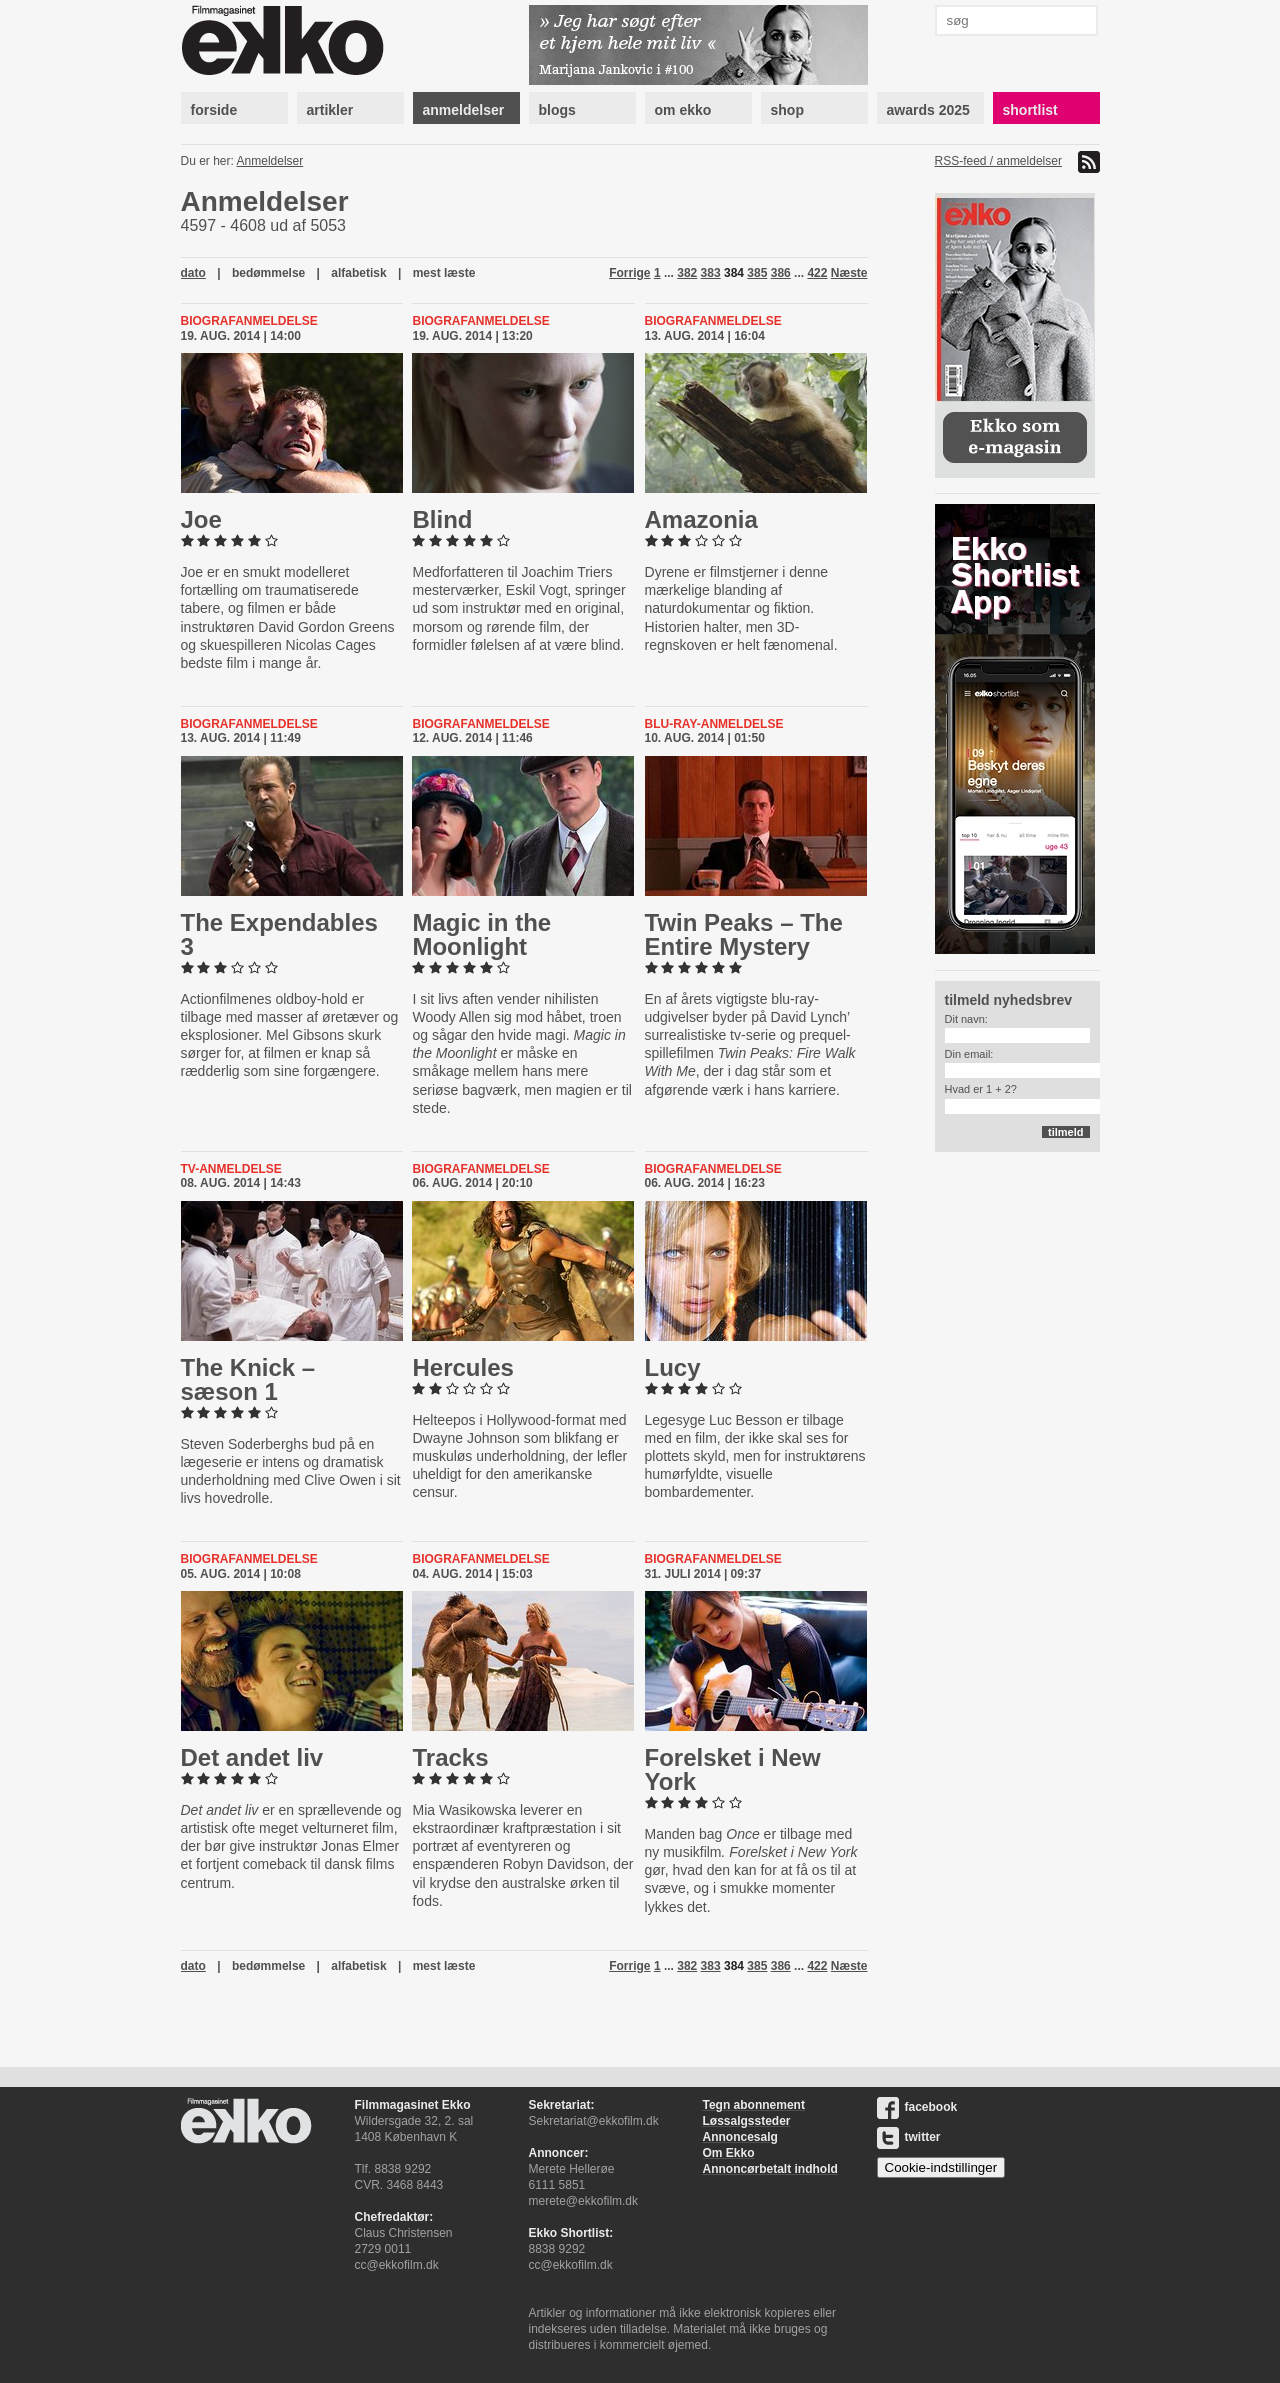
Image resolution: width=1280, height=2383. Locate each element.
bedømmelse (268, 273)
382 (687, 273)
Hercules (462, 1367)
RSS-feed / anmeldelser (998, 161)
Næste (849, 273)
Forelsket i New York (733, 1769)
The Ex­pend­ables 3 (279, 934)
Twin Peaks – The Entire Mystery (744, 934)
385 (757, 273)
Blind (442, 519)
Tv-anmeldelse (231, 1169)
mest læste (444, 273)
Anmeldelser (270, 161)
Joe (201, 519)
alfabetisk (358, 273)
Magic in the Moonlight (481, 934)
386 (781, 273)
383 (711, 273)
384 (734, 273)
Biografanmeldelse (249, 321)
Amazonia (701, 519)
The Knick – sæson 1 (248, 1379)
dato (193, 273)
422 (817, 273)
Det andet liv (252, 1757)
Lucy (673, 1367)
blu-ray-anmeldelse (714, 724)
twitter (909, 2137)
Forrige (629, 273)
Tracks (450, 1757)
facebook (917, 2107)
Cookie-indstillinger (941, 2167)
